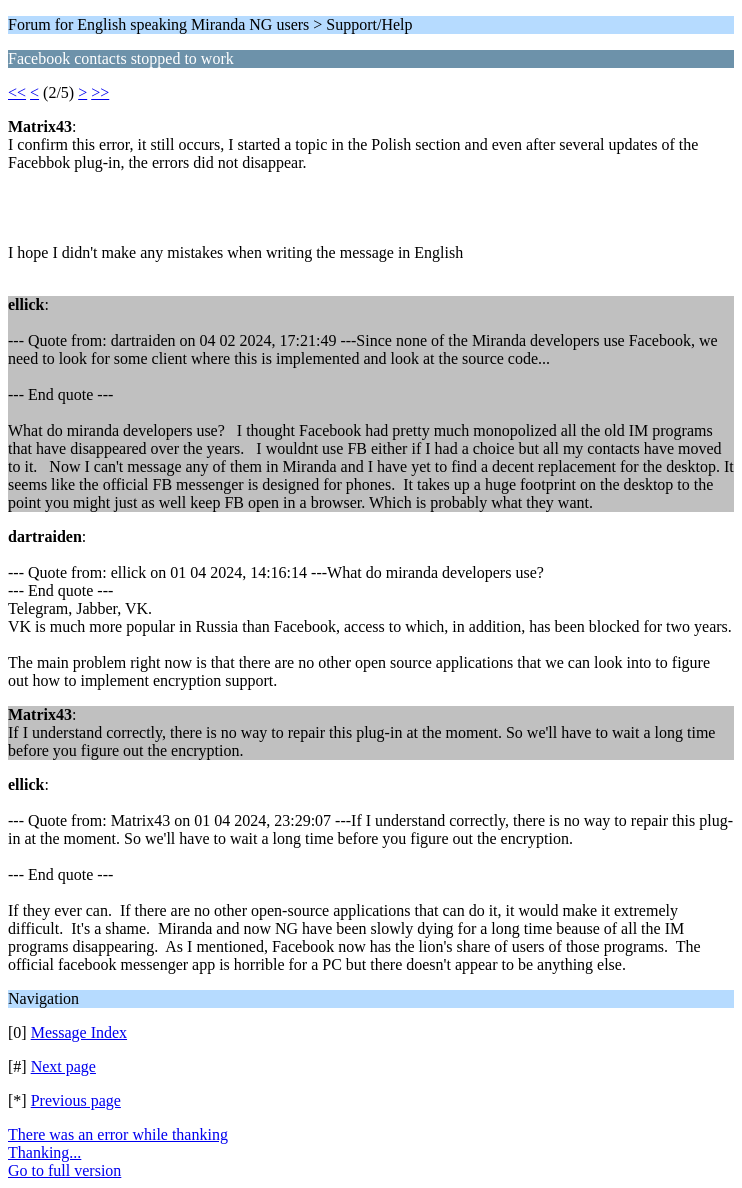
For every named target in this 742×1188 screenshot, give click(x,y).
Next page (63, 1066)
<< (17, 92)
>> (100, 92)
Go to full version (64, 1170)
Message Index (79, 1032)
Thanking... (44, 1152)
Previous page (76, 1100)
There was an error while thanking (118, 1134)
